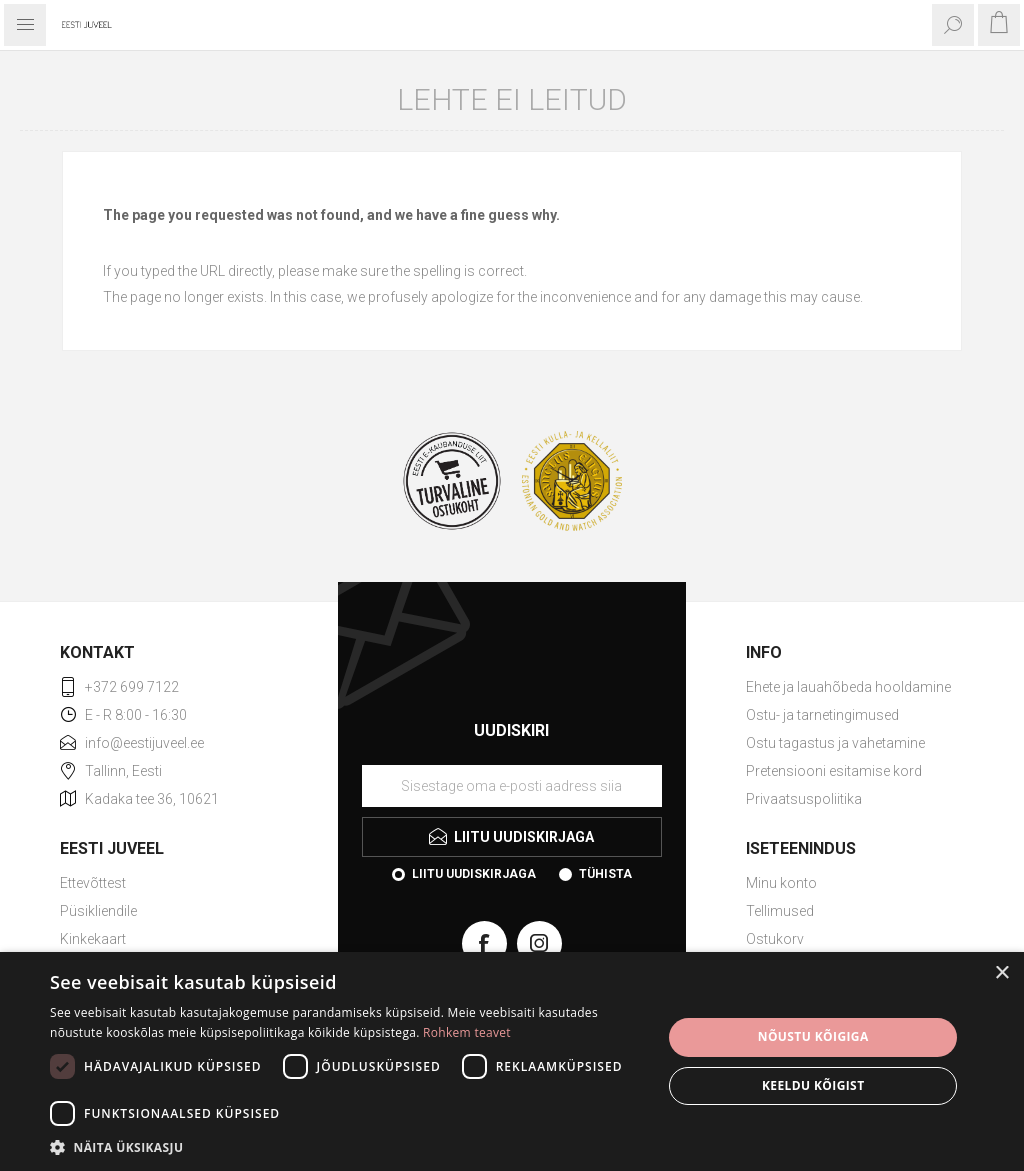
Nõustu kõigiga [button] (813, 1036)
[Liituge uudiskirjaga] (512, 786)
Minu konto (781, 883)
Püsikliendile (98, 911)
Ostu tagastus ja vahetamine (835, 743)
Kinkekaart (93, 939)
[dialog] (512, 1061)
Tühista (605, 874)
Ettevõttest (93, 883)
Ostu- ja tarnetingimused (822, 715)
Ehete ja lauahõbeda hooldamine (848, 687)
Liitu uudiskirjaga (474, 874)
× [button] (1001, 973)
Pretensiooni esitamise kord (834, 771)
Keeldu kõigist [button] (813, 1085)
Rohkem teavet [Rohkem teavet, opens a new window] (467, 1032)
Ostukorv (775, 939)
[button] (347, 1146)
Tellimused (780, 911)
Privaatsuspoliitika (804, 799)
